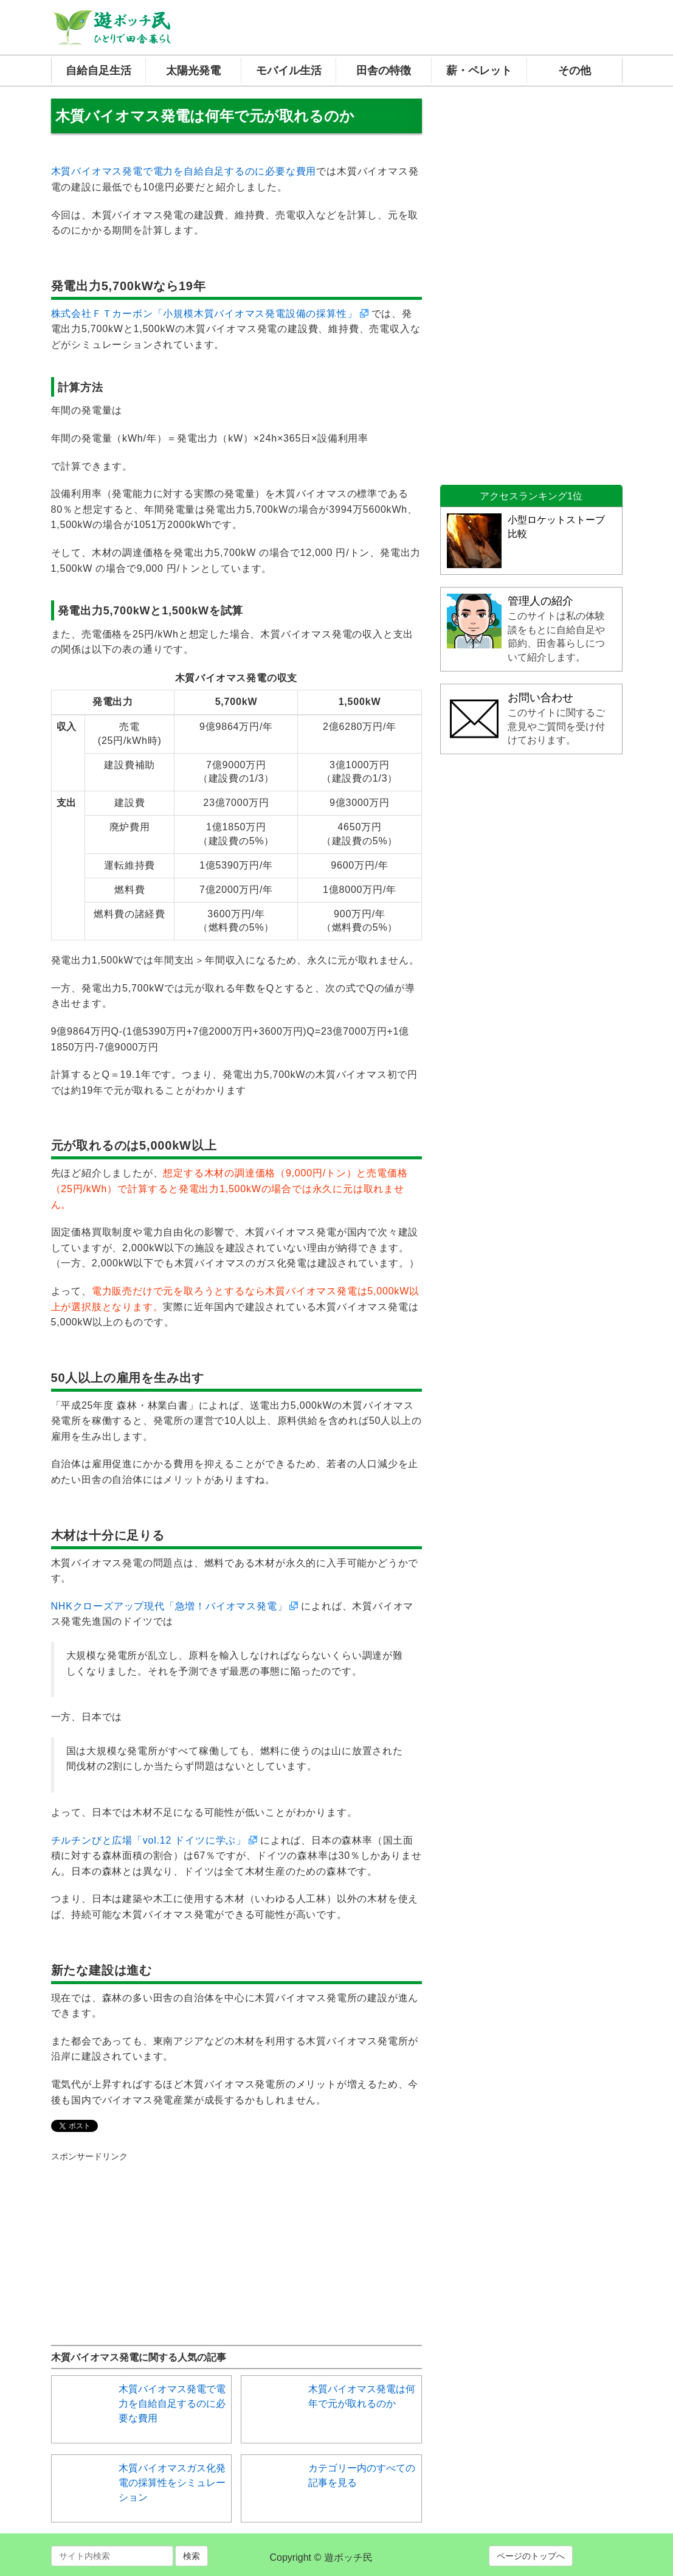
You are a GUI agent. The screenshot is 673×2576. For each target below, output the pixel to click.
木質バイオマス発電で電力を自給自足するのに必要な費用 (184, 171)
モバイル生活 (289, 70)
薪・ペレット (479, 70)
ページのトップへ (531, 2556)
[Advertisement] (142, 2238)
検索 (191, 2556)
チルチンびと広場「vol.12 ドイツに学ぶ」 (149, 1840)
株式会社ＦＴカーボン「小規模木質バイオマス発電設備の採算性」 (204, 313)
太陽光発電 (193, 70)
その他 (574, 70)
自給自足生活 (98, 70)
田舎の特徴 (383, 70)
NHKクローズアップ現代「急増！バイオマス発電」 (169, 1606)
